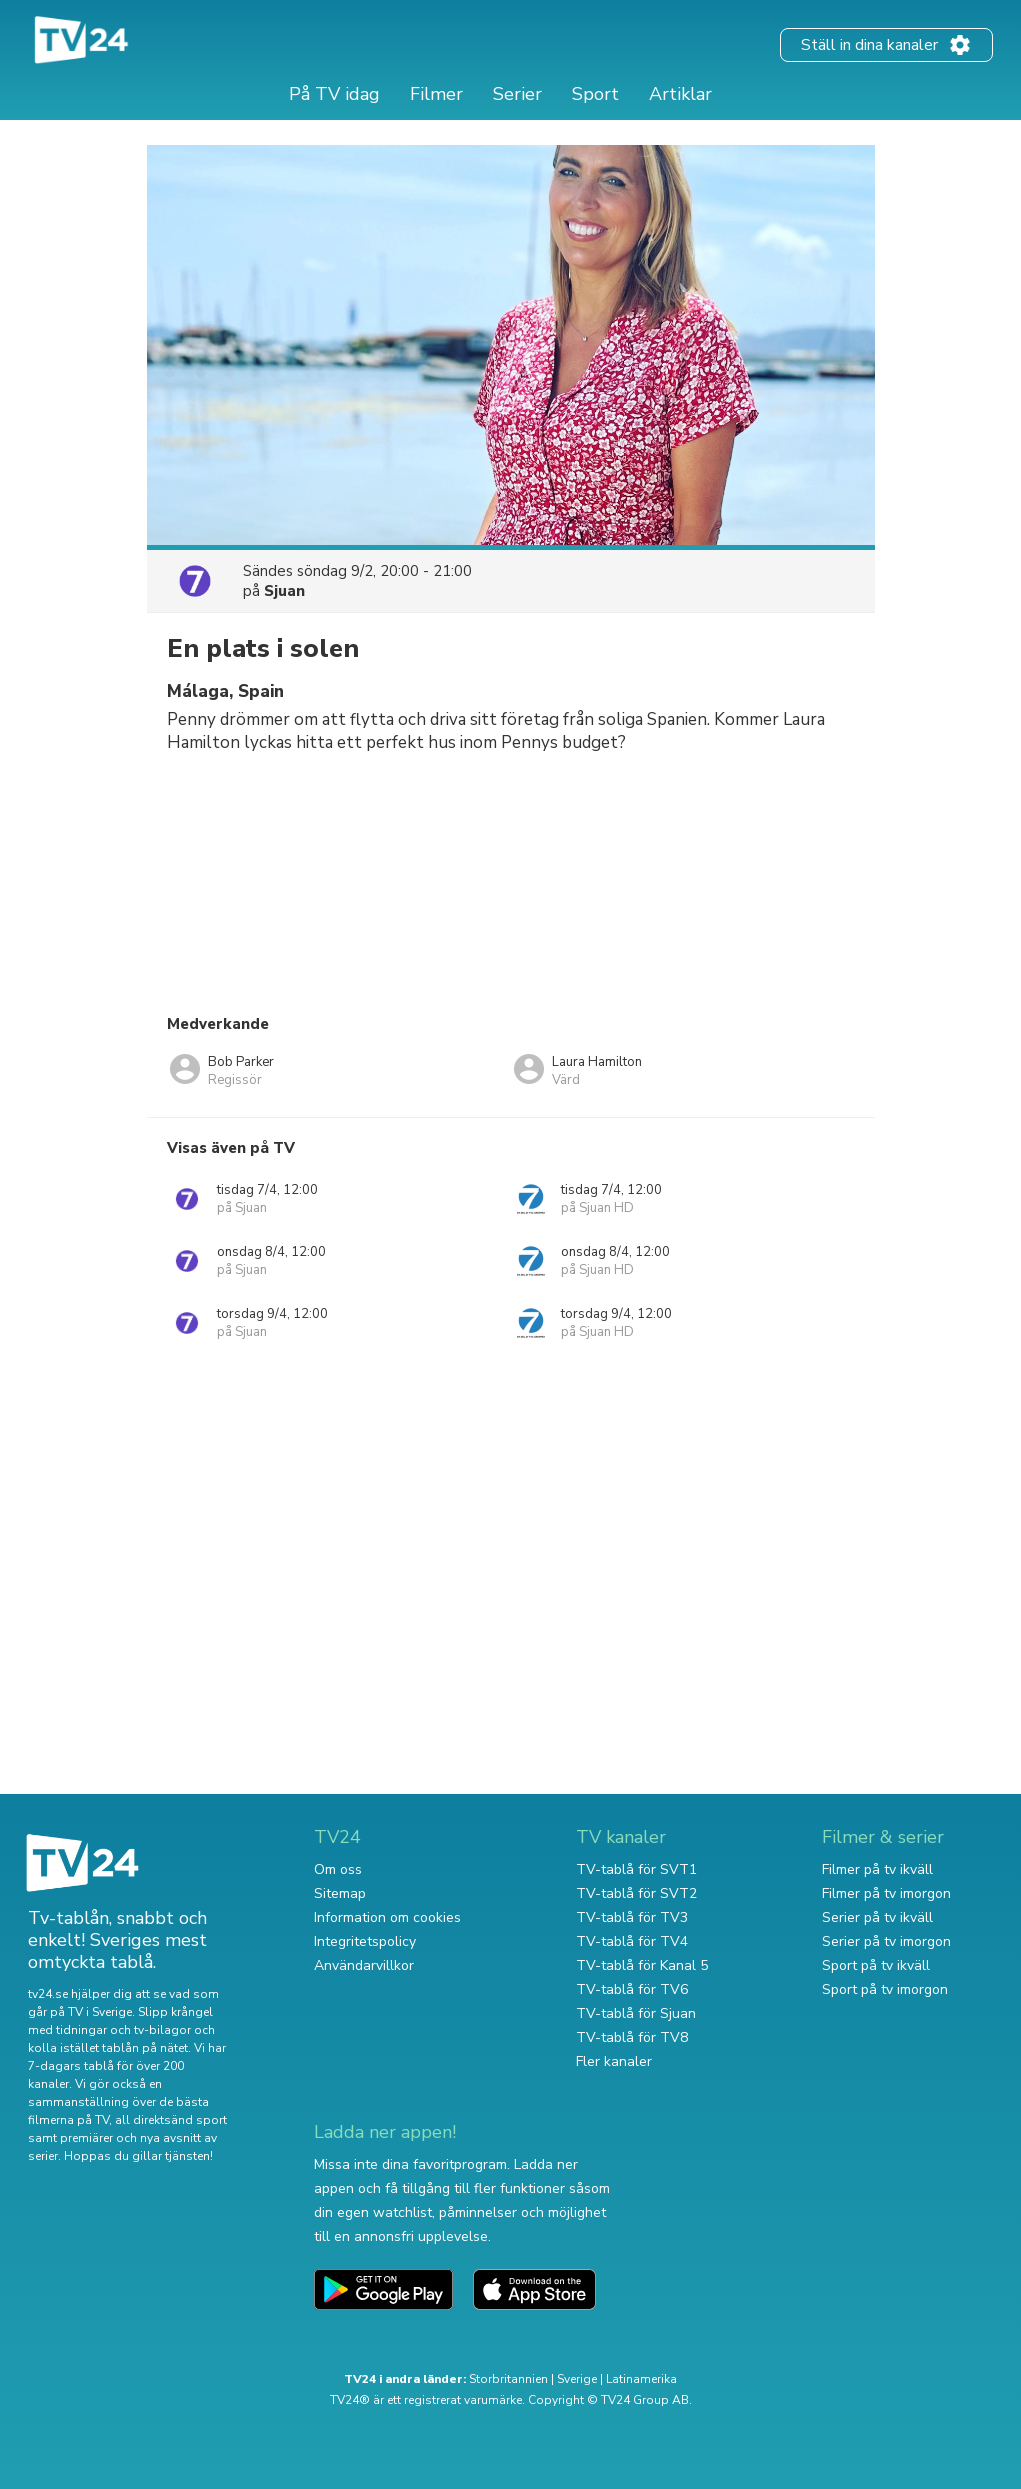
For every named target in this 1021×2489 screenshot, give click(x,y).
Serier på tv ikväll (877, 1917)
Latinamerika (641, 2379)
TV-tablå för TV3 (632, 1917)
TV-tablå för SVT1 (636, 1869)
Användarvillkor (364, 1965)
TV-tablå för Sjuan (636, 2013)
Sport (595, 94)
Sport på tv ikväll (876, 1965)
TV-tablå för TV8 (632, 2037)
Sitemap (340, 1893)
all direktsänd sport (171, 2120)
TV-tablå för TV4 (632, 1941)
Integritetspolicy (365, 1941)
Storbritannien (508, 2379)
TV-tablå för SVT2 (636, 1893)
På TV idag (334, 94)
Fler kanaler (614, 2061)
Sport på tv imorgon (885, 1989)
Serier (517, 94)
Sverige (577, 2379)
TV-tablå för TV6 (632, 1989)
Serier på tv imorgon (886, 1941)
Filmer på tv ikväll (877, 1869)
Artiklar (680, 94)
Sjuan (284, 591)
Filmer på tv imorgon (886, 1893)
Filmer (436, 94)
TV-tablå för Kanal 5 (642, 1965)
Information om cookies (387, 1917)
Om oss (338, 1869)
